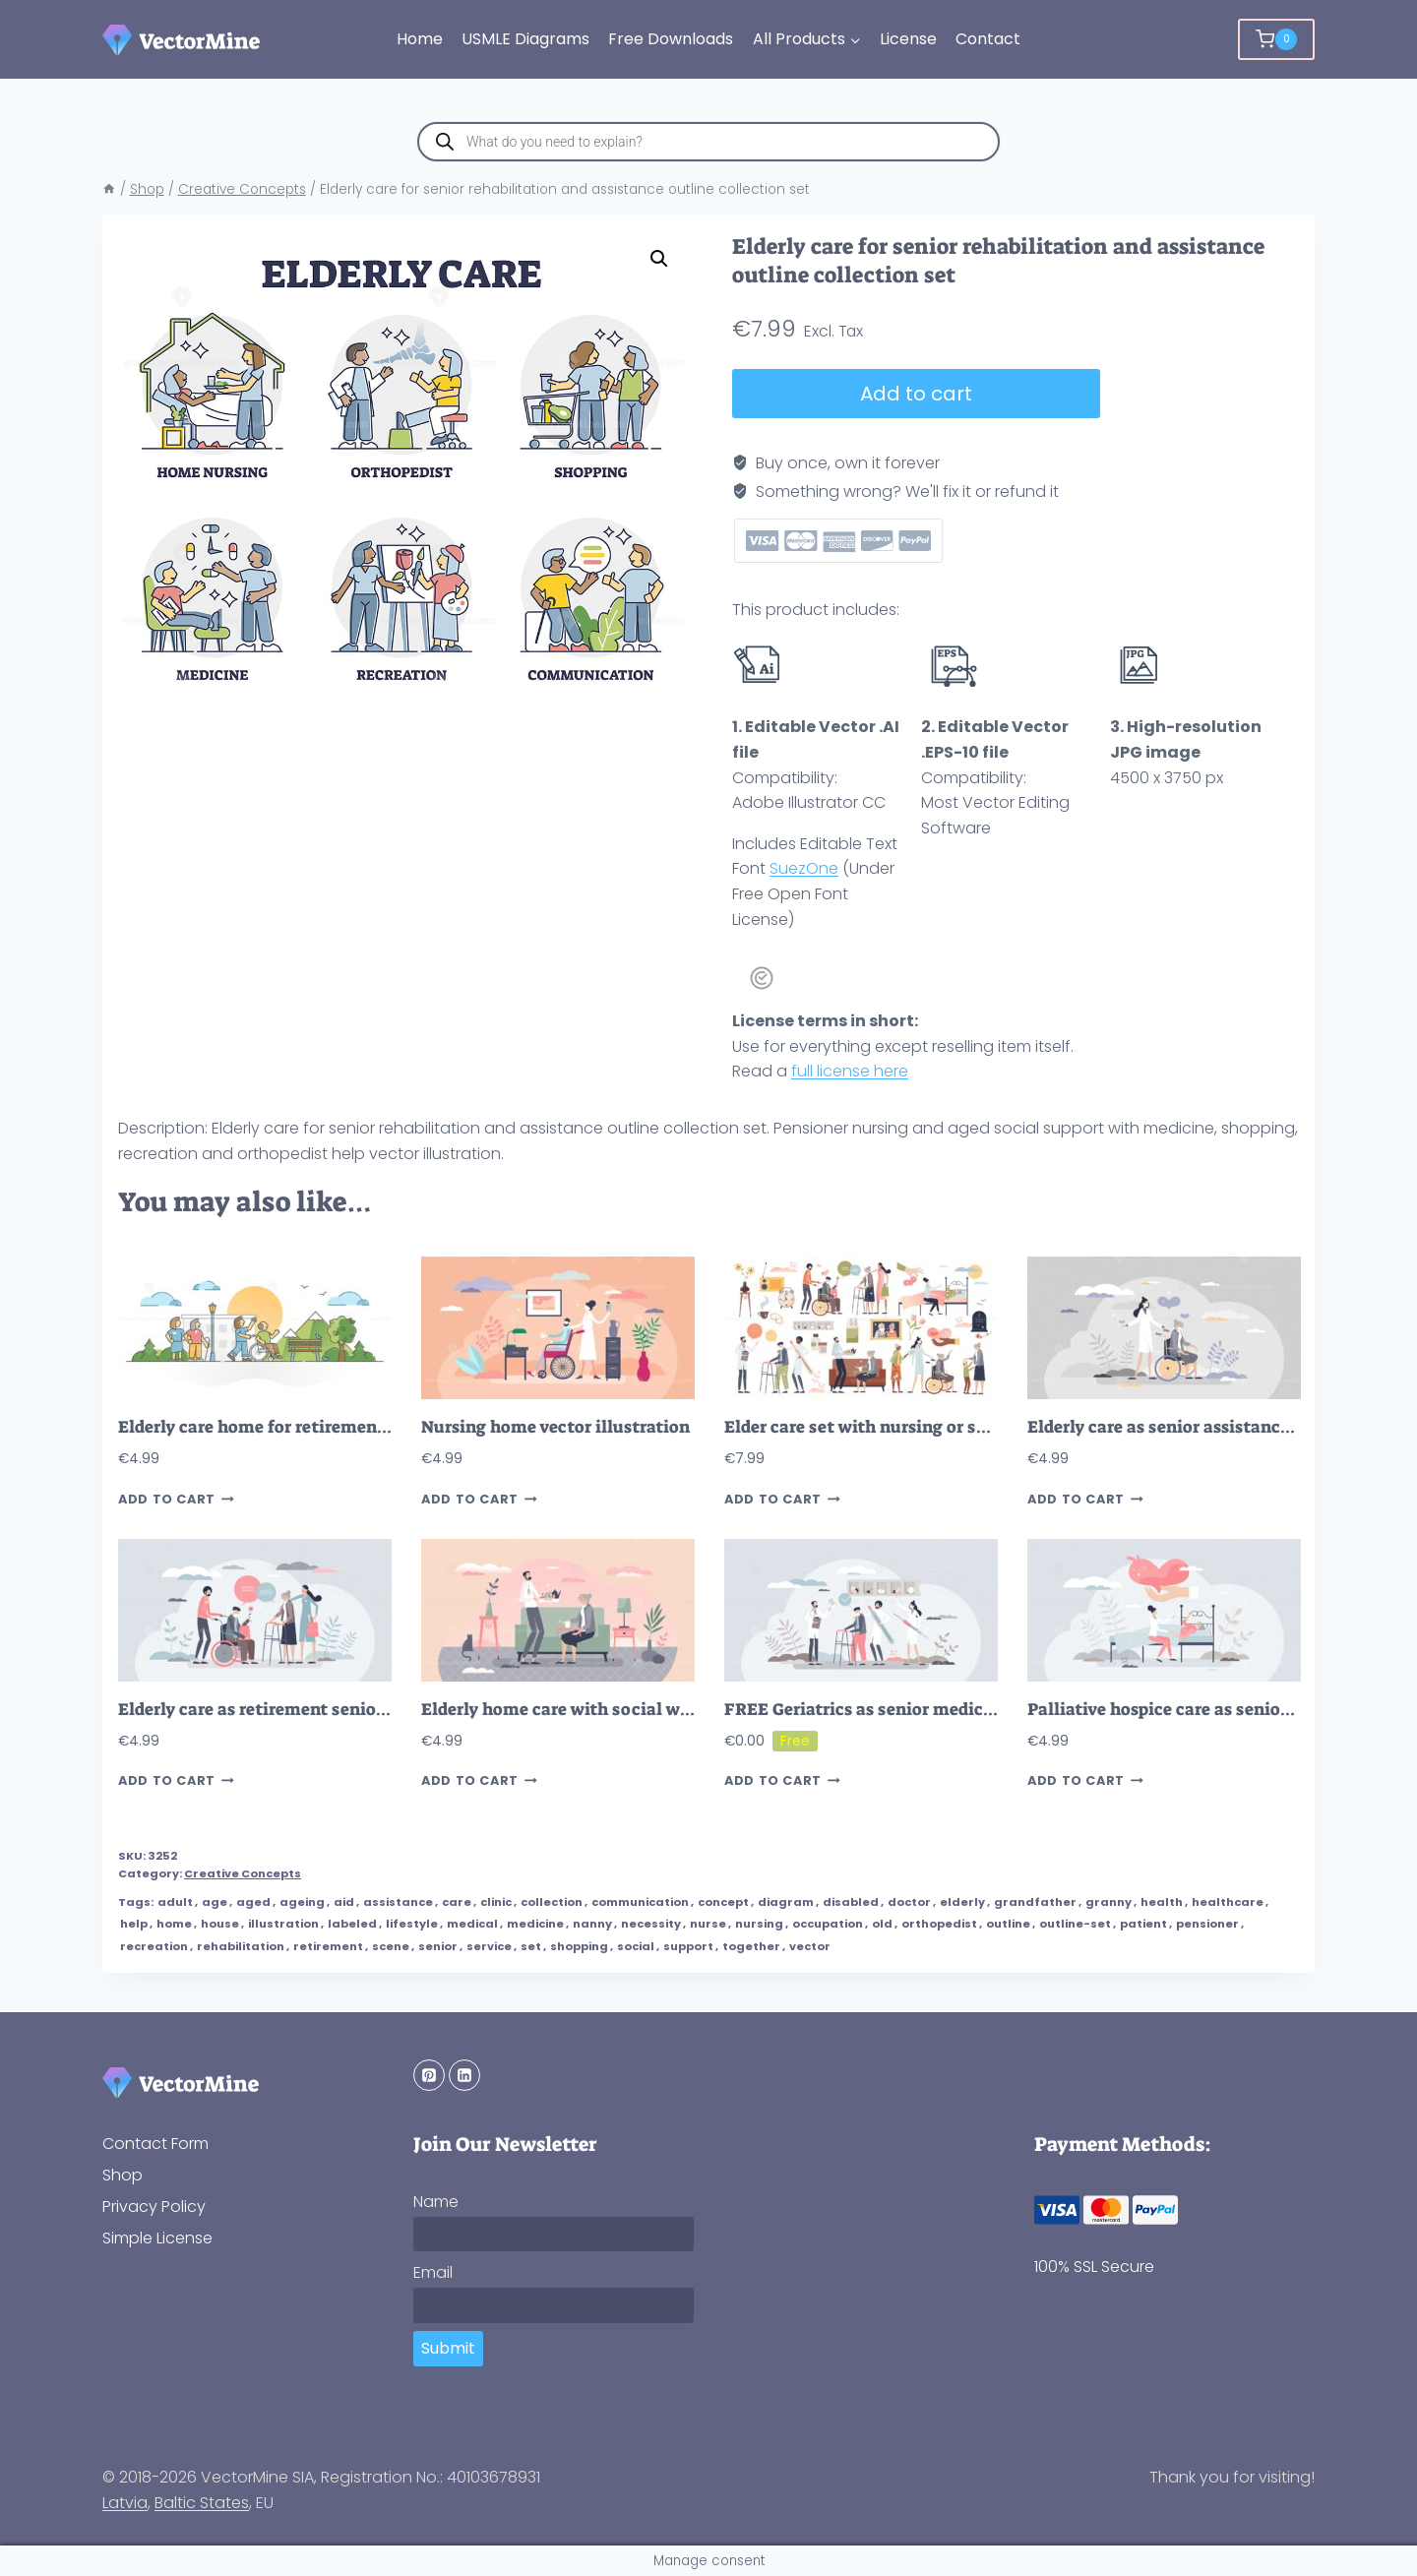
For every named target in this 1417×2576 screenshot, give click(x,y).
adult (175, 1902)
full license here (849, 1071)
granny (1108, 1902)
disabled (851, 1902)
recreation (154, 1946)
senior (438, 1946)
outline (1008, 1924)
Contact (987, 39)
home (174, 1924)
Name (436, 2201)
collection (552, 1902)
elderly (962, 1902)
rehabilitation (240, 1946)
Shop (122, 2175)
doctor (909, 1902)
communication (640, 1902)
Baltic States (201, 2502)
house (220, 1924)
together (751, 1946)
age (214, 1902)
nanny (592, 1924)
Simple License (157, 2238)
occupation (827, 1924)
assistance (398, 1902)
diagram (786, 1902)
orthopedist (939, 1924)
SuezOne (804, 868)
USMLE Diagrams (525, 39)
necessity (651, 1924)
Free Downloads (670, 39)
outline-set (1075, 1924)
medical (472, 1924)
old (882, 1924)
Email (433, 2272)
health (1161, 1902)
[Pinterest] (429, 2075)
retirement (328, 1946)
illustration (283, 1924)
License (908, 39)
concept (723, 1902)
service (489, 1946)
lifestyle (412, 1924)
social (635, 1946)
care (456, 1902)
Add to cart (916, 393)
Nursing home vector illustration (555, 1427)
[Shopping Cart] (1276, 39)
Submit (448, 2348)
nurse (708, 1924)
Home (420, 39)
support (688, 1946)
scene (390, 1946)
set (531, 1946)
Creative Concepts (242, 1873)
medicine (535, 1924)
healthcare (1227, 1902)
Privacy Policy (154, 2206)
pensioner (1207, 1924)
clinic (496, 1902)
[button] (659, 258)
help (134, 1924)
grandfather (1035, 1902)
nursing (759, 1924)
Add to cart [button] (176, 1499)
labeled (352, 1924)
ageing (302, 1902)
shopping (579, 1946)
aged (253, 1902)
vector (810, 1946)
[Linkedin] (464, 2075)
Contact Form (155, 2143)
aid (344, 1902)
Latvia (125, 2502)
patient (1143, 1924)
